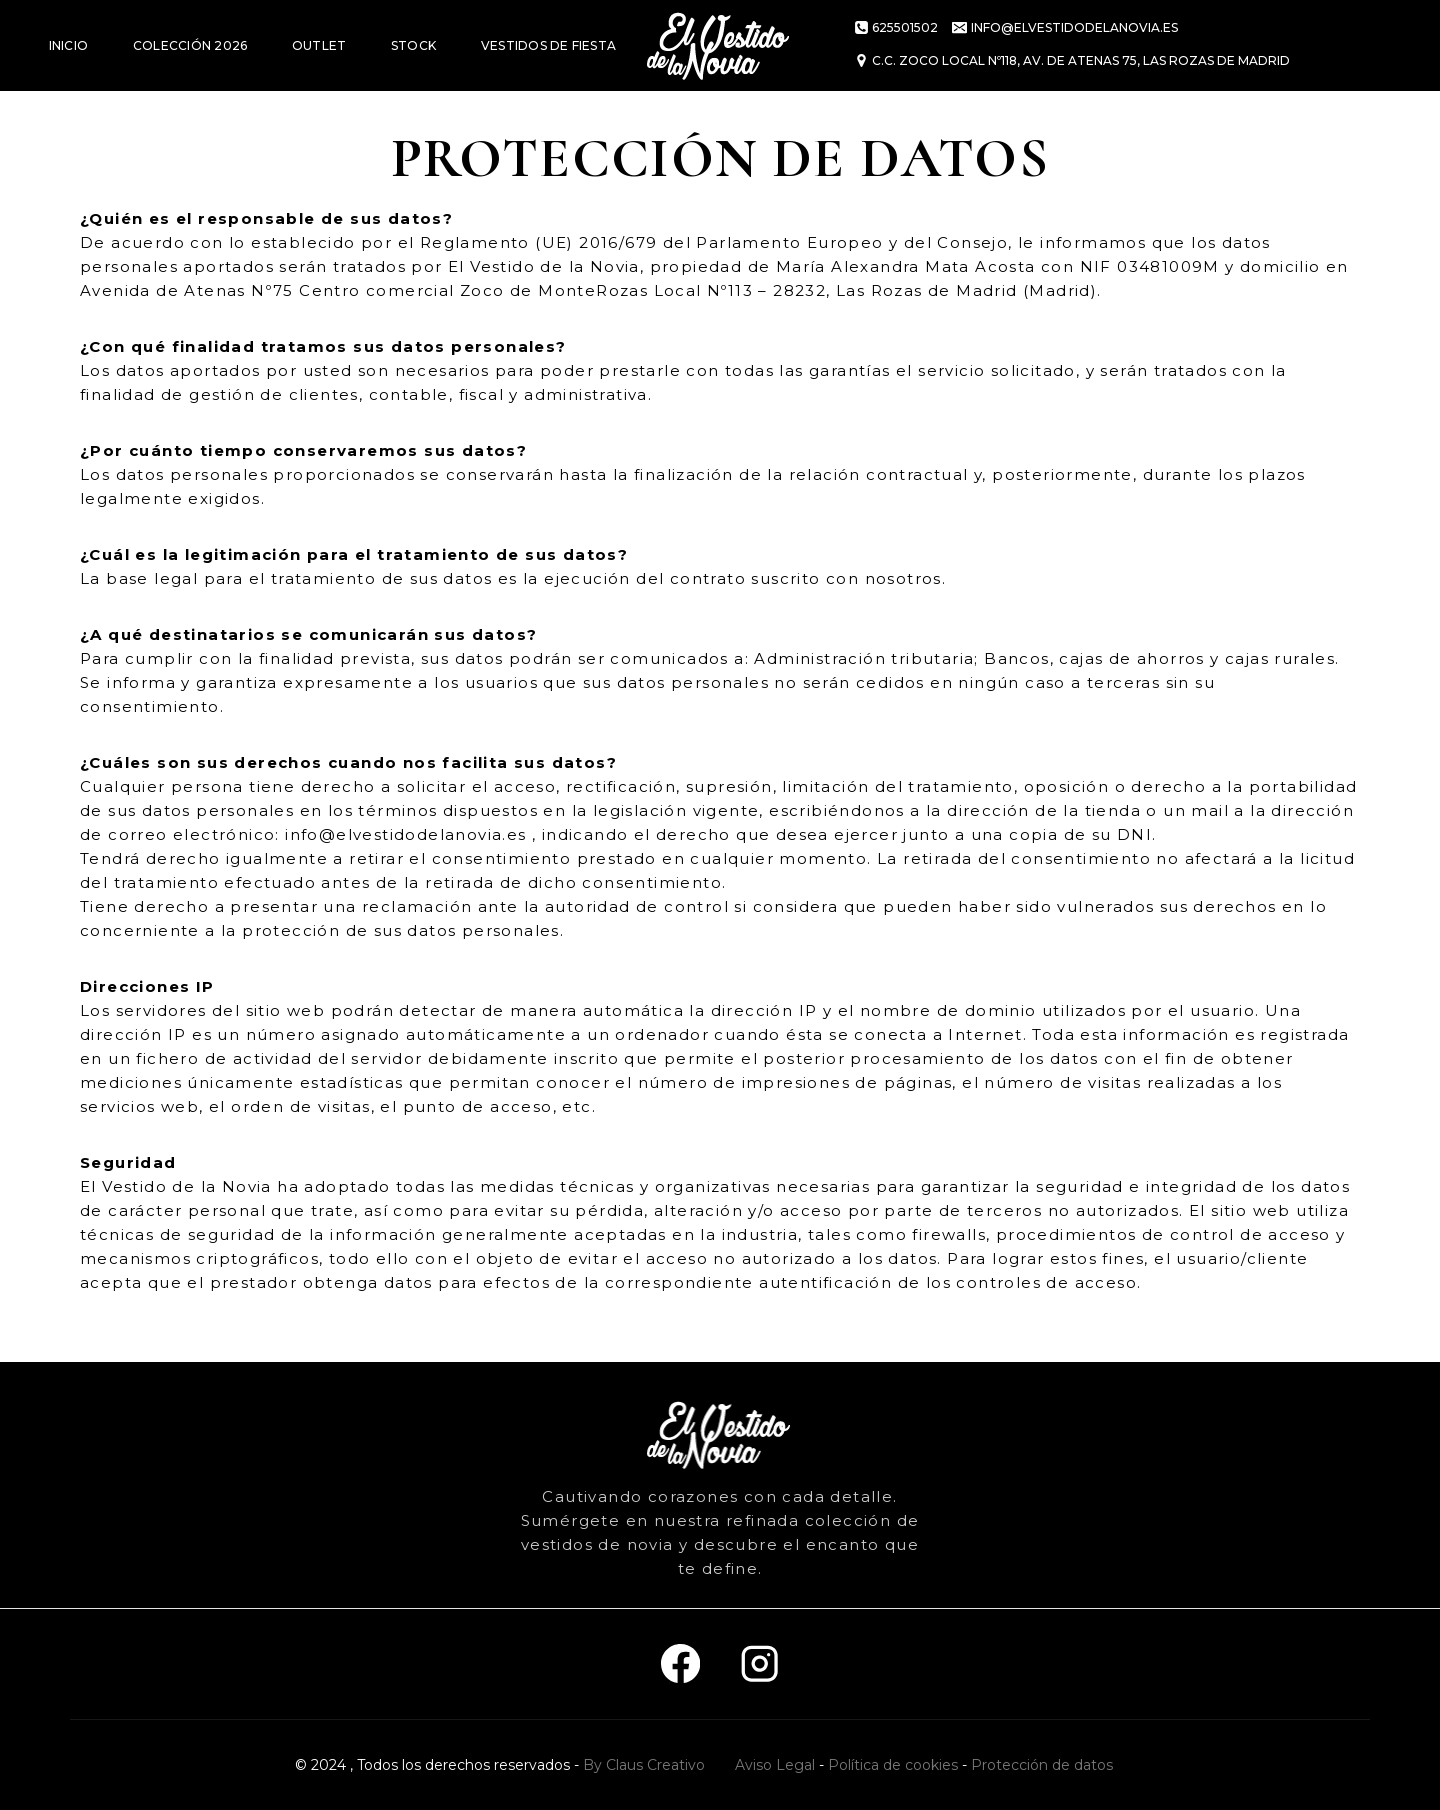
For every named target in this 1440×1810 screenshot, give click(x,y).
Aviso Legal (775, 1765)
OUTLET (319, 45)
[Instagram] (759, 1664)
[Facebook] (680, 1664)
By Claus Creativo (644, 1765)
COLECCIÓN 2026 (190, 45)
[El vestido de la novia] (720, 45)
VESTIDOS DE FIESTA (548, 45)
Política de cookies (893, 1765)
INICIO (68, 45)
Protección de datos (1042, 1765)
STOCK (413, 45)
